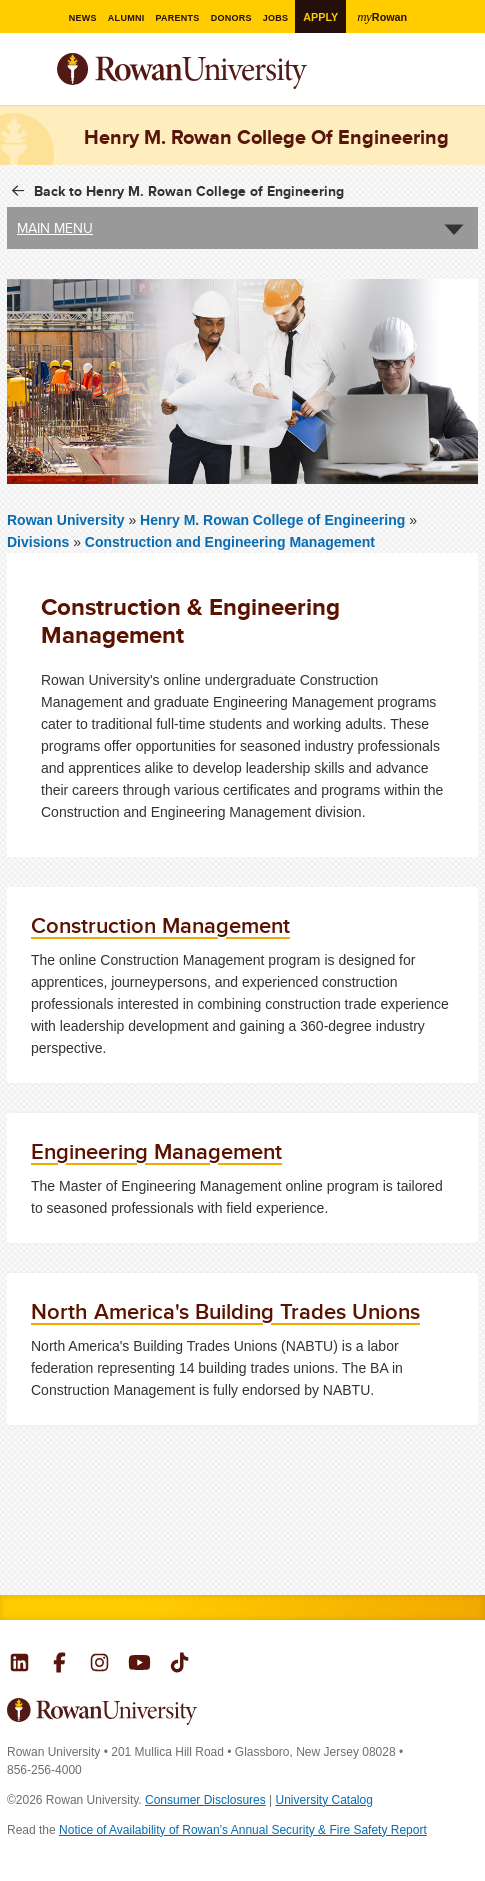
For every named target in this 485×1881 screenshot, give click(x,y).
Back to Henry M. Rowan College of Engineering (189, 191)
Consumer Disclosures (205, 1800)
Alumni (119, 17)
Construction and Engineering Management (230, 542)
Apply (326, 16)
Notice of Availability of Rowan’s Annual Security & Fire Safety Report (243, 1830)
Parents (174, 17)
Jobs (279, 17)
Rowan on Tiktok (179, 1665)
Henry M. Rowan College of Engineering (274, 520)
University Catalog (324, 1800)
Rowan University (232, 71)
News (72, 17)
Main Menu (55, 228)
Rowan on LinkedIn (19, 1665)
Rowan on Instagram (99, 1665)
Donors (231, 17)
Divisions (38, 542)
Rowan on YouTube (139, 1665)
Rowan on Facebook (59, 1665)
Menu (23, 73)
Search (463, 79)
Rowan (392, 16)
